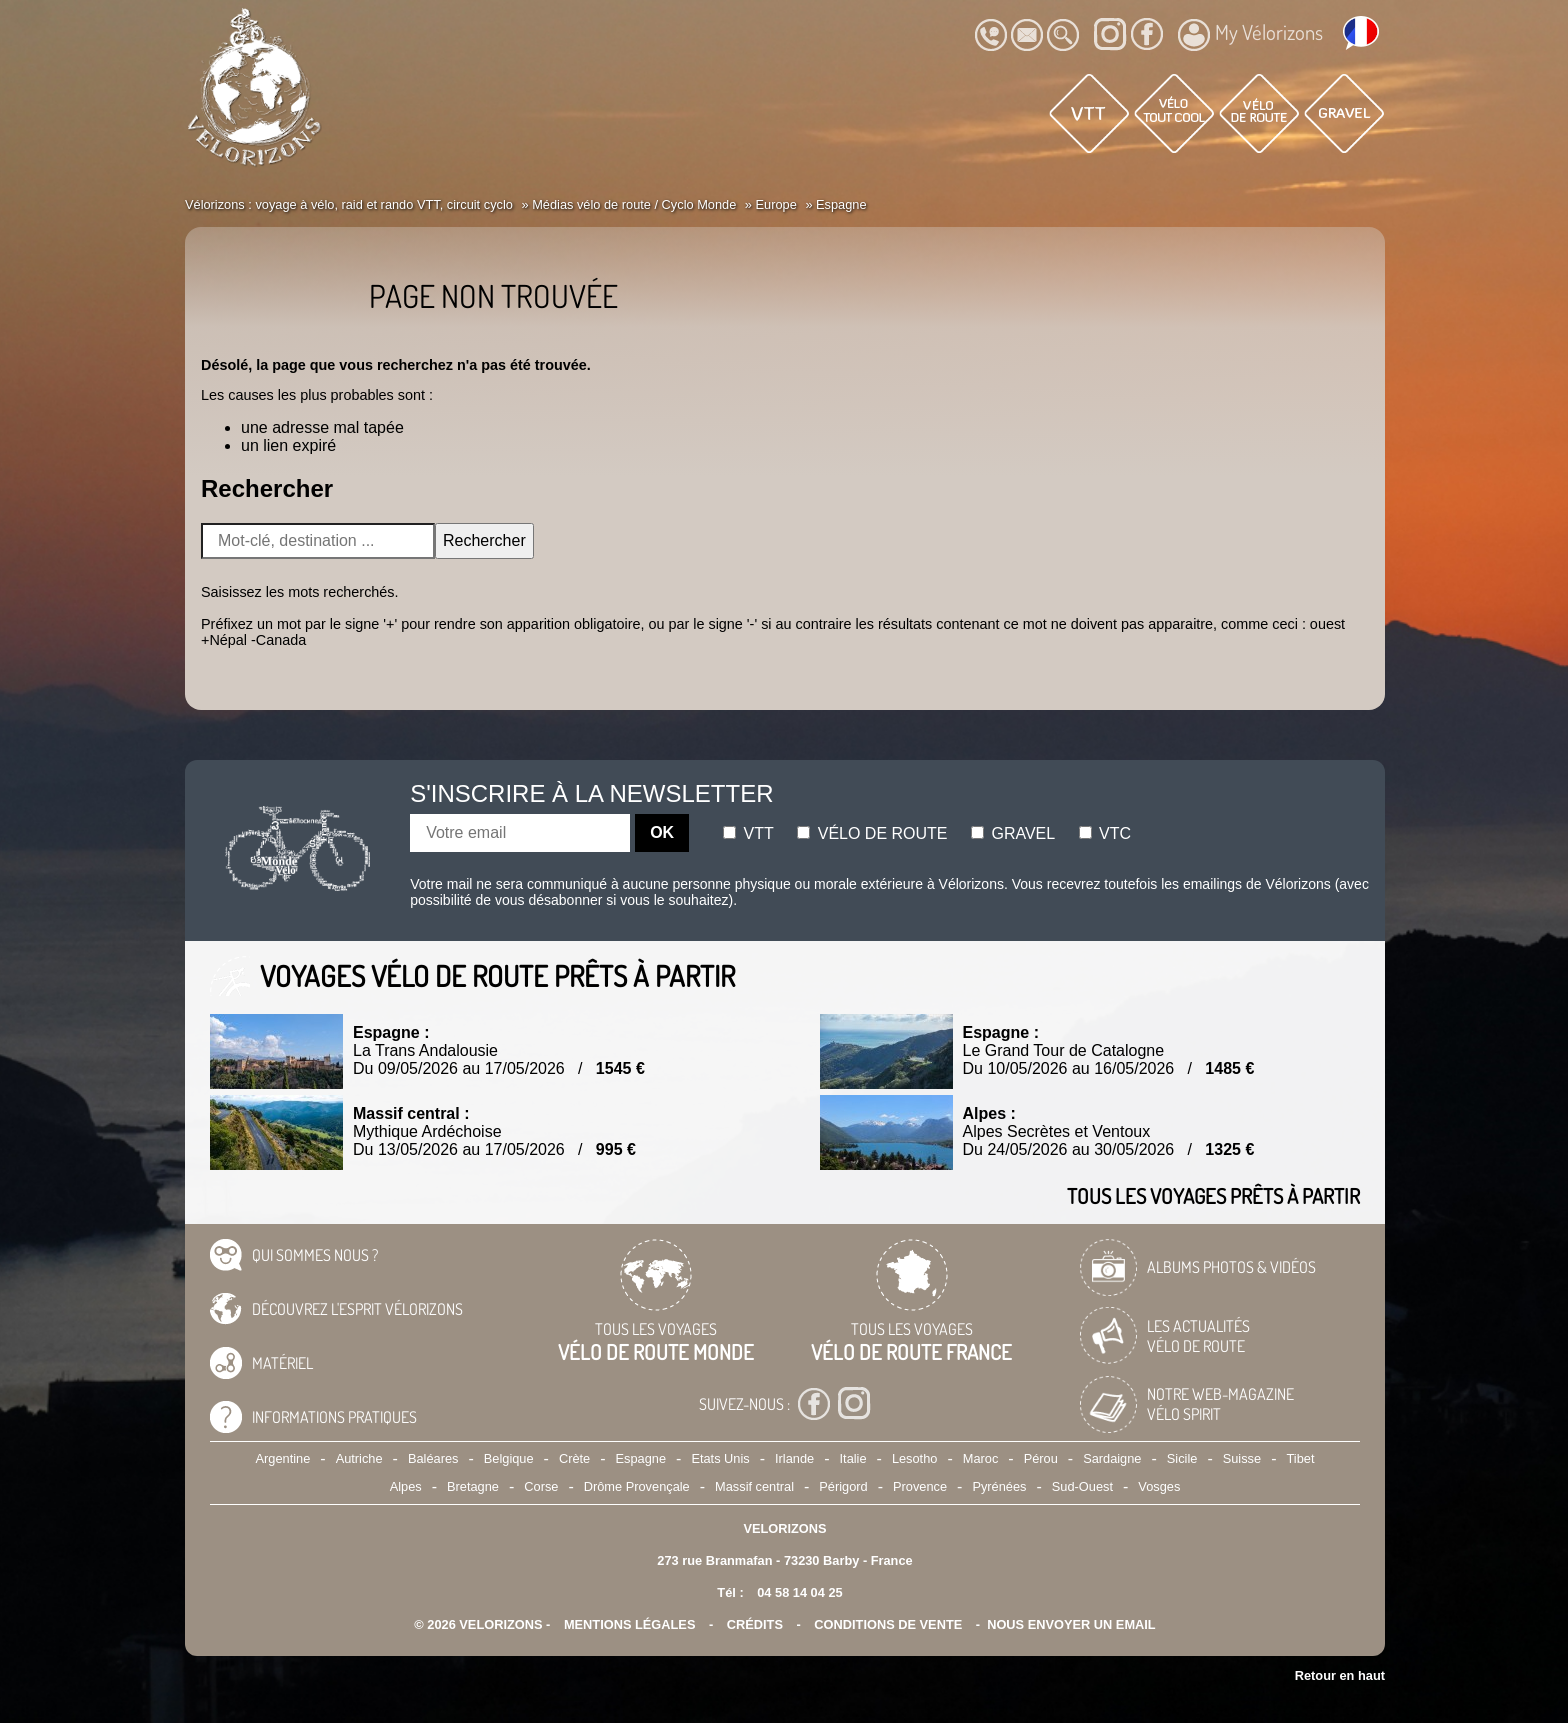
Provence (920, 1486)
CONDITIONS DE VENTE (888, 1624)
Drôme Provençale (637, 1486)
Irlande (794, 1458)
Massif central (754, 1486)
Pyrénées (999, 1486)
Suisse (1242, 1458)
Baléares (433, 1458)
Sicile (1182, 1458)
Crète (574, 1458)
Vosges (1159, 1486)
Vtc (1105, 833)
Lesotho (915, 1458)
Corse (541, 1486)
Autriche (359, 1458)
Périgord (843, 1486)
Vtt (748, 833)
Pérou (1041, 1458)
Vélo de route (872, 833)
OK (662, 832)
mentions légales (630, 1624)
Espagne (641, 1458)
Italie (853, 1458)
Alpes (406, 1486)
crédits (755, 1624)
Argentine (283, 1458)
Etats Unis (720, 1458)
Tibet (1300, 1458)
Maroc (981, 1458)
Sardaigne (1112, 1458)
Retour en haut (1340, 1675)
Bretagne (473, 1486)
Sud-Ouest (1082, 1486)
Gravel (1013, 833)
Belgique (509, 1458)
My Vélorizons (1250, 35)
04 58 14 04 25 (799, 1592)
